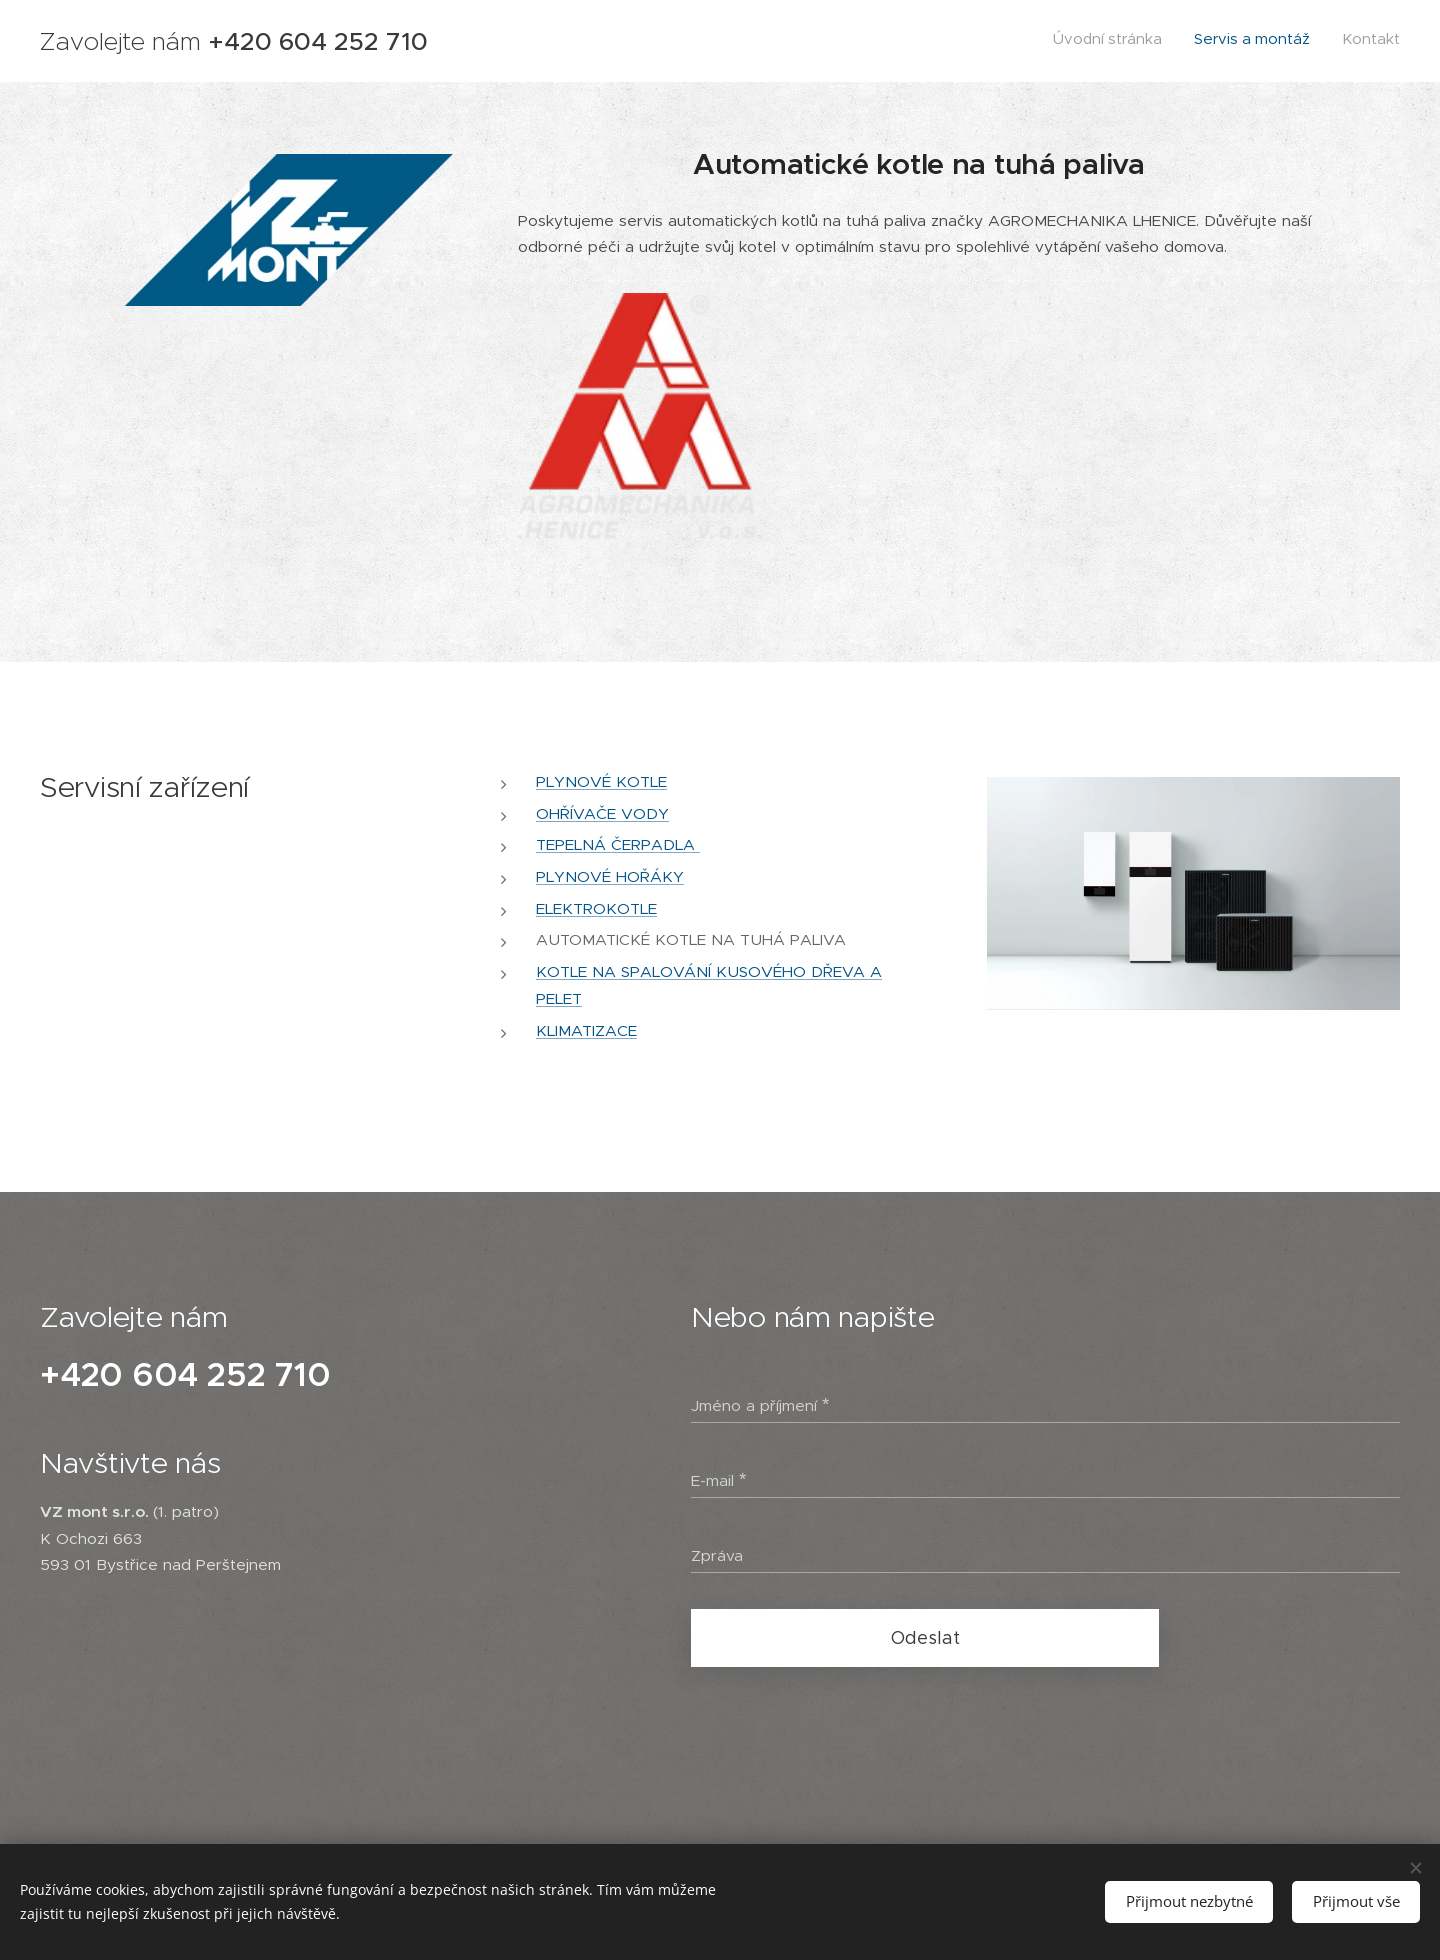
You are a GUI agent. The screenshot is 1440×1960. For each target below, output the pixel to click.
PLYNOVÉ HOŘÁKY (610, 876)
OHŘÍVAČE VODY (602, 813)
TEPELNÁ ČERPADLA (618, 844)
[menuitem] (1341, 41)
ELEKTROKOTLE (596, 908)
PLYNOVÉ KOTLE (601, 781)
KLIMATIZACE (586, 1029)
